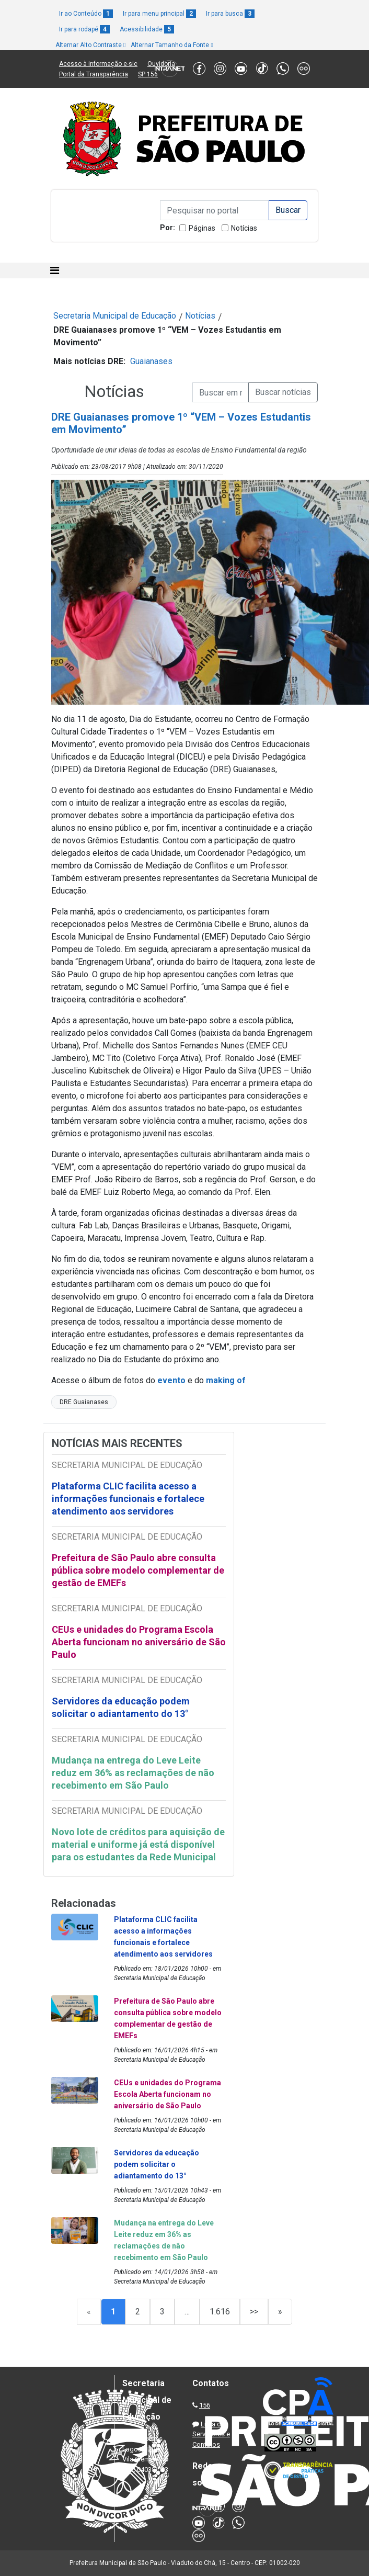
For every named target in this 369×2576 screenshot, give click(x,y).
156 (204, 2405)
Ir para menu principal (159, 13)
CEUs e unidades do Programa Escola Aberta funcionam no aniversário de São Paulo (139, 1642)
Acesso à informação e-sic (98, 63)
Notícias (244, 228)
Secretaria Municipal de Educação (114, 316)
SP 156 (148, 74)
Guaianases (151, 361)
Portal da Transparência (93, 74)
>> (254, 2312)
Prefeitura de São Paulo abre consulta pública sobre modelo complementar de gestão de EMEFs (138, 1570)
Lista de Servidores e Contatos (211, 2434)
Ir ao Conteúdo (86, 13)
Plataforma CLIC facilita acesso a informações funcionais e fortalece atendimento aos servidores (128, 1499)
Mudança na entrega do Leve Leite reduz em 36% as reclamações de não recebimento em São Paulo (133, 1773)
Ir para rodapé (84, 29)
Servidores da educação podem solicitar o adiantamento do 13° (121, 1707)
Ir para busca (230, 13)
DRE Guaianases (84, 1402)
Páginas (202, 228)
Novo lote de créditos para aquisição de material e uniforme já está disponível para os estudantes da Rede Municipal (138, 1844)
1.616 (220, 2312)
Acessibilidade (147, 29)
